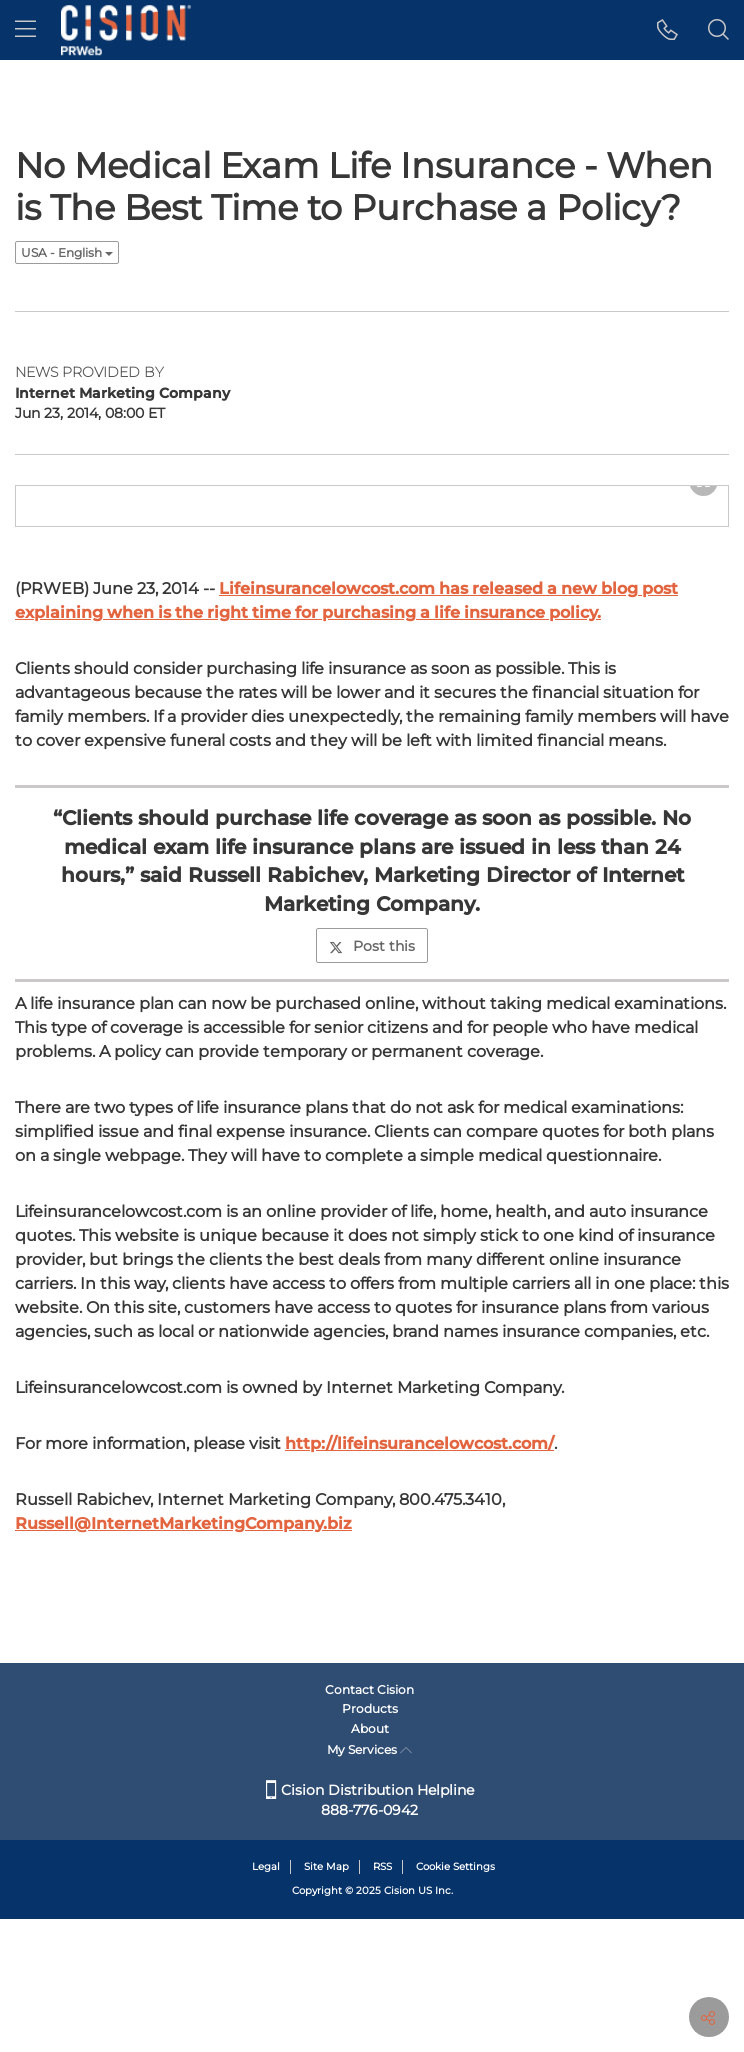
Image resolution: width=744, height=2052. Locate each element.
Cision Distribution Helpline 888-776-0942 (370, 1933)
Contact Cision (369, 1822)
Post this (372, 1113)
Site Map (326, 1999)
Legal (266, 1999)
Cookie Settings (455, 1999)
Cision (399, 2024)
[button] (667, 30)
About (370, 1861)
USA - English (67, 252)
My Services (369, 1882)
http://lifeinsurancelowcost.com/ (419, 1610)
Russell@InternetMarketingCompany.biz (183, 1690)
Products (370, 1842)
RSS (382, 1999)
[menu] (25, 30)
